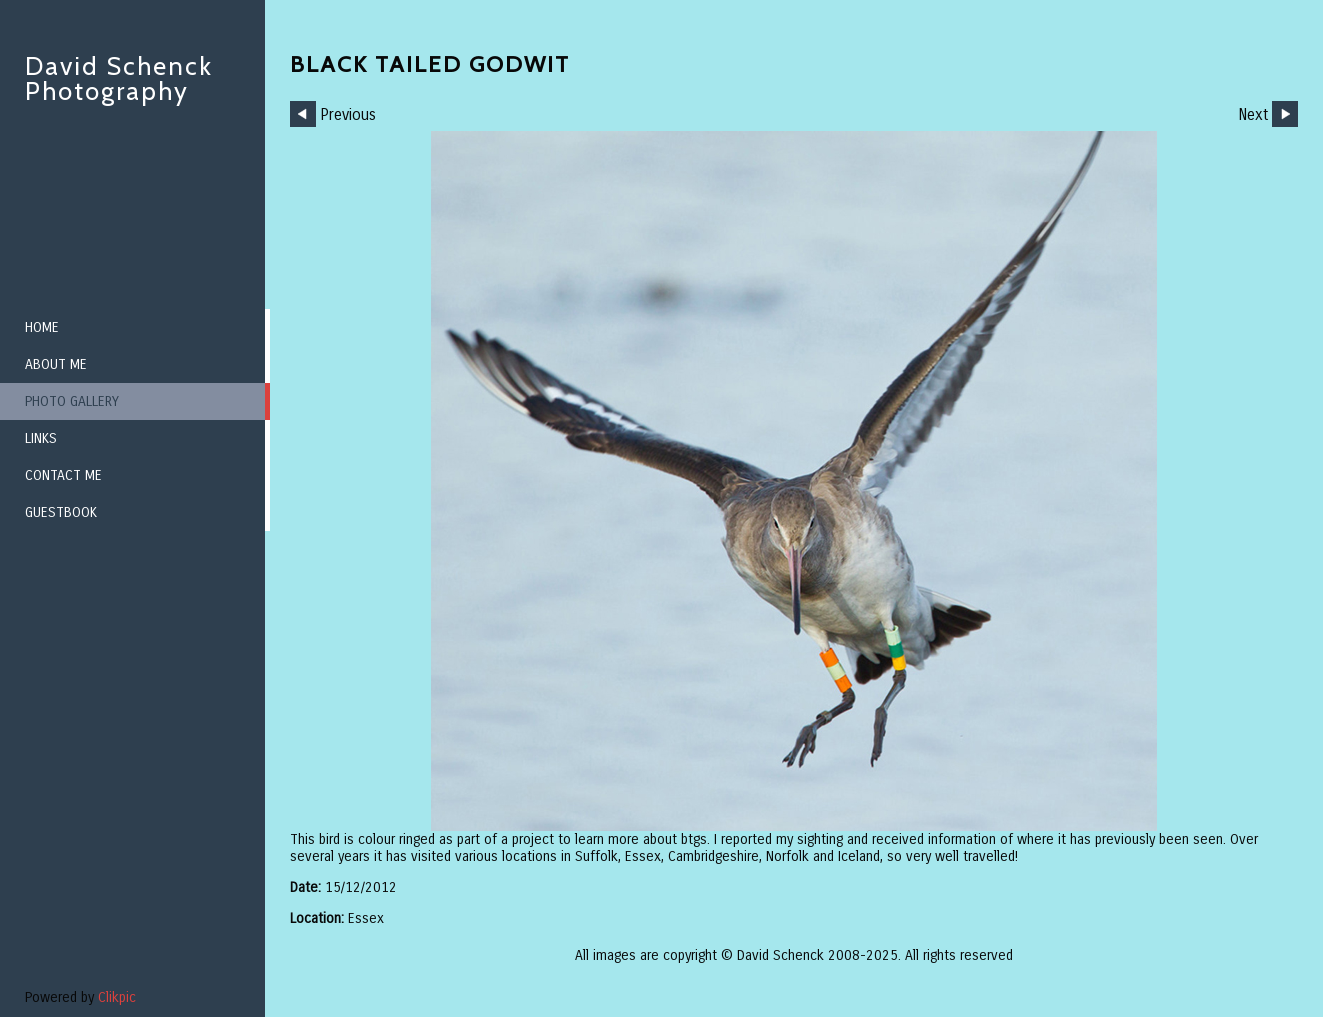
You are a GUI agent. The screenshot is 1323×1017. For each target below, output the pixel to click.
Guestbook (61, 512)
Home (42, 327)
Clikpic (117, 997)
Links (41, 438)
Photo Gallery (72, 401)
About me (56, 364)
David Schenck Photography (119, 78)
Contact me (63, 475)
